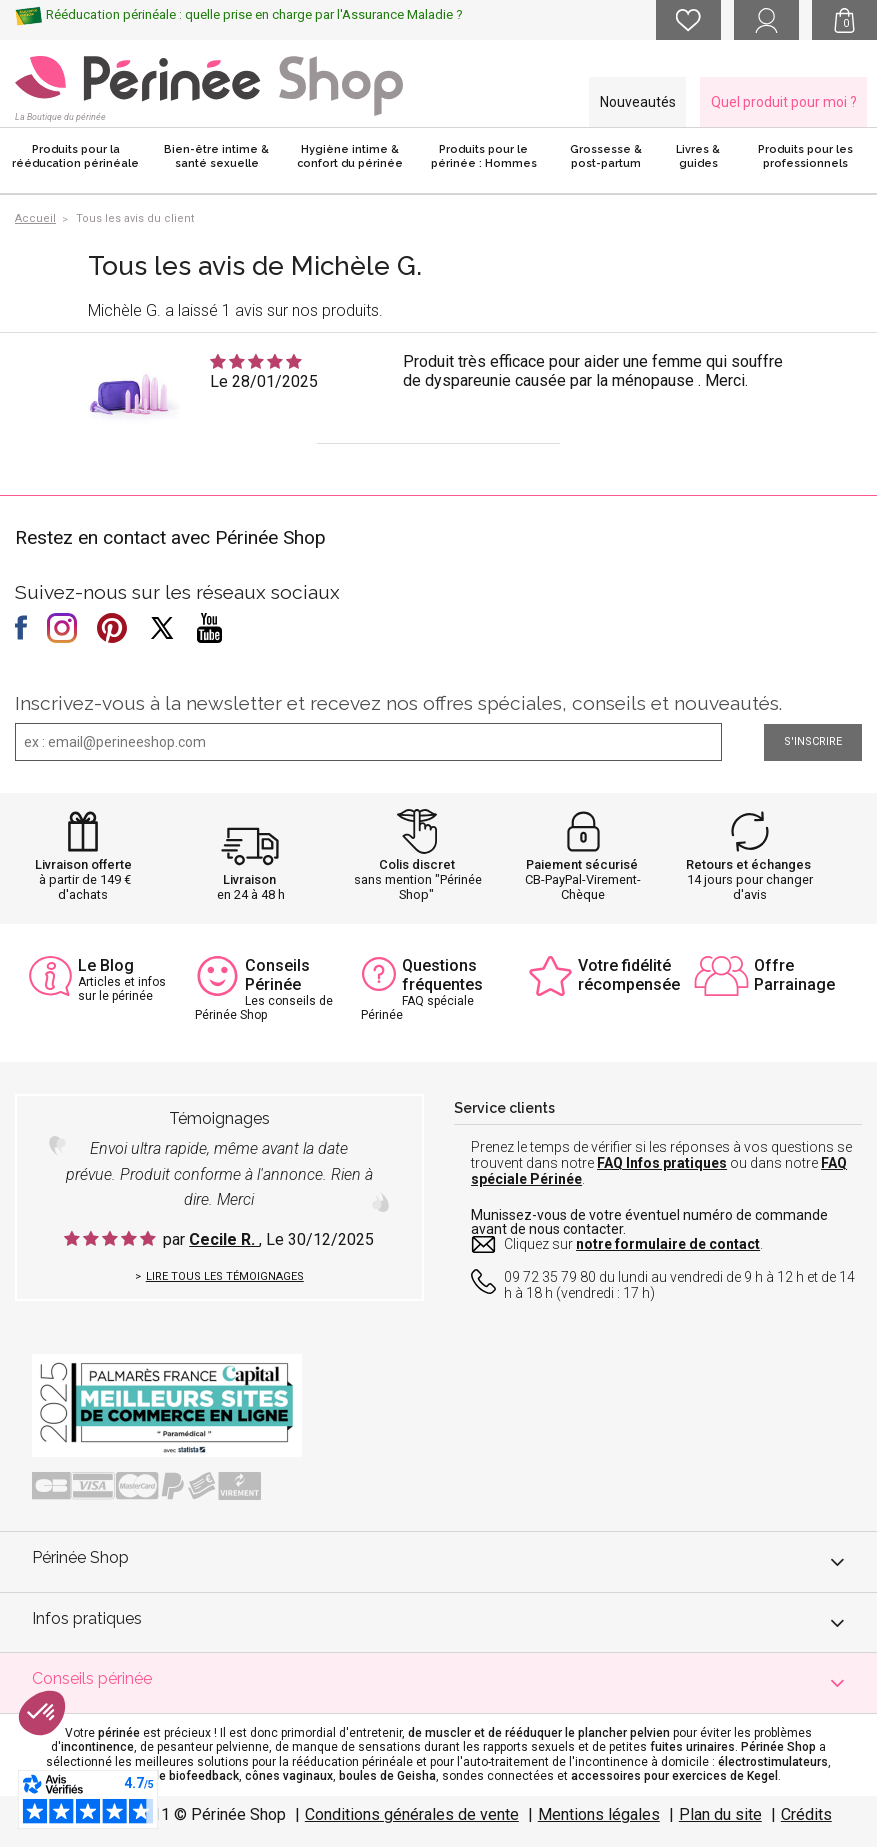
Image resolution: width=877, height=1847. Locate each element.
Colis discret (417, 864)
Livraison (249, 879)
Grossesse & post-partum (606, 156)
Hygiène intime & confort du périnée (350, 156)
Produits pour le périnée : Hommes (484, 156)
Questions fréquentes (442, 975)
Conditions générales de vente (412, 1814)
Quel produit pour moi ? (784, 102)
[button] (42, 1713)
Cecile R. (224, 1239)
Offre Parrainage (794, 975)
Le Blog (106, 965)
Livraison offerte (83, 864)
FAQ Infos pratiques (662, 1163)
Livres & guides (698, 156)
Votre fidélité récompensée (629, 975)
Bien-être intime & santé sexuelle (216, 156)
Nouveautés (638, 102)
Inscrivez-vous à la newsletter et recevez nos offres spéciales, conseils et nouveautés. (398, 703)
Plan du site (720, 1814)
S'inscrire (813, 741)
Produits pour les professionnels (805, 156)
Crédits (806, 1814)
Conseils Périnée (277, 975)
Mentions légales (599, 1814)
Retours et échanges (748, 864)
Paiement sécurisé (582, 864)
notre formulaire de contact (668, 1244)
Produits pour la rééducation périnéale (75, 156)
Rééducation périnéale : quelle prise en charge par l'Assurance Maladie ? (254, 14)
